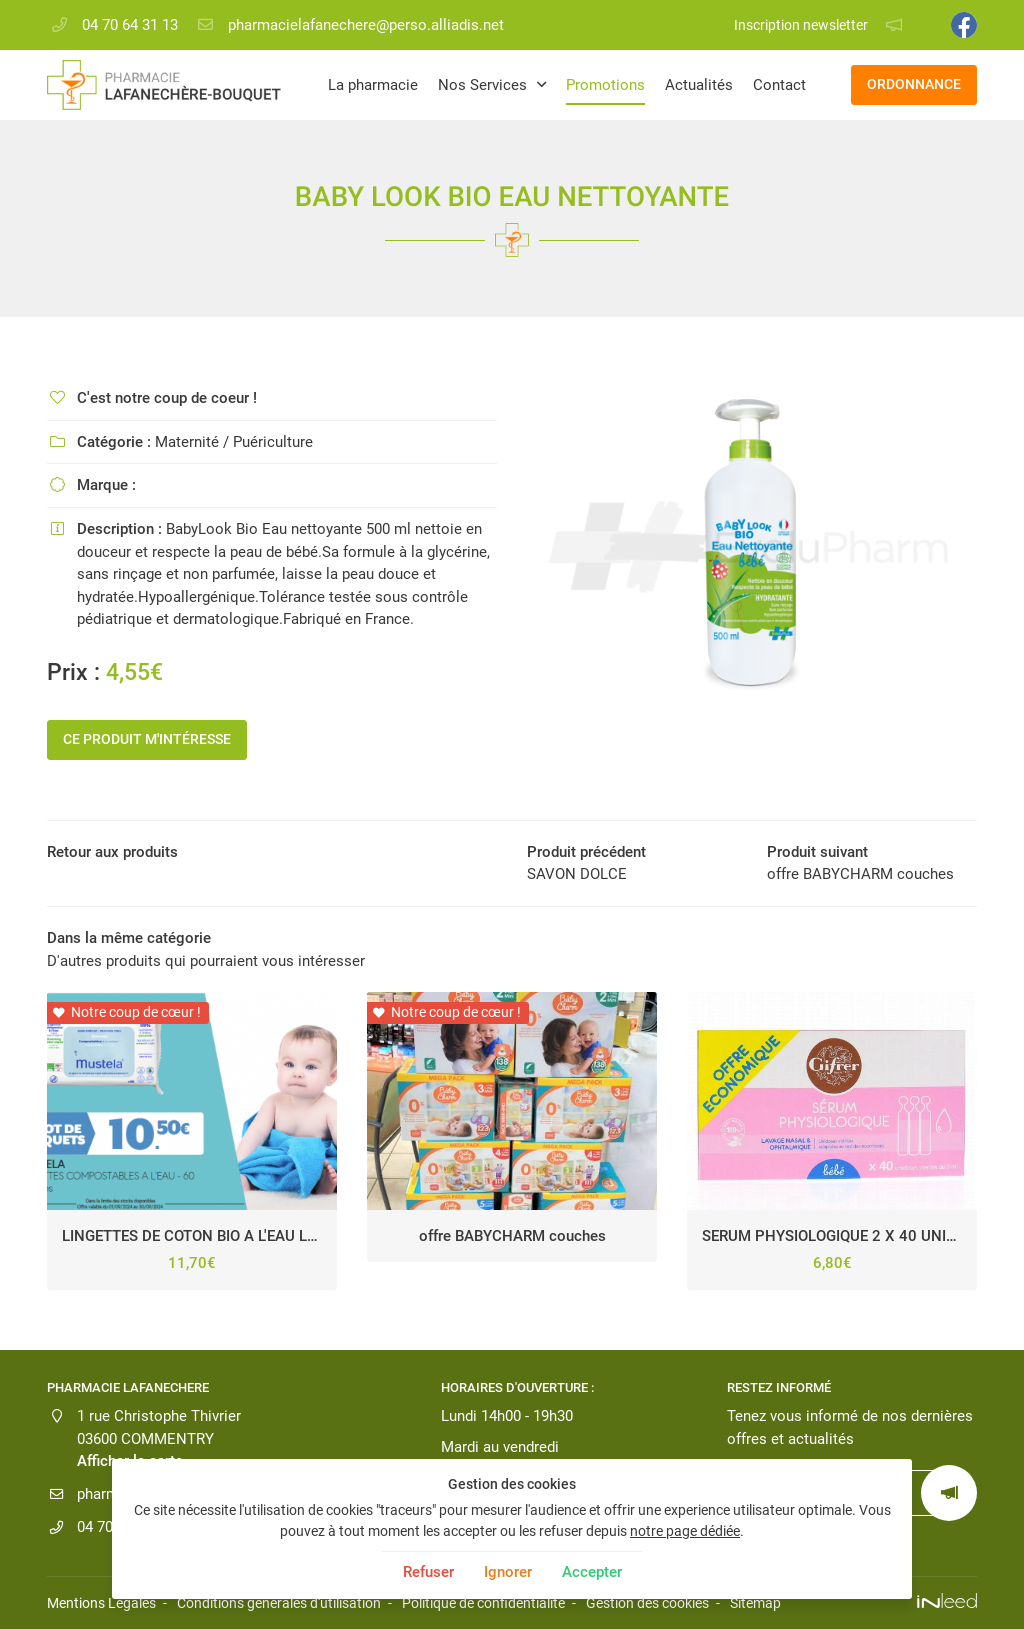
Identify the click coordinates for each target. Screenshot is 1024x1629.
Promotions (605, 85)
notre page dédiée (685, 1530)
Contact (779, 85)
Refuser (428, 1572)
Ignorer (508, 1572)
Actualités (699, 85)
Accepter (592, 1572)
